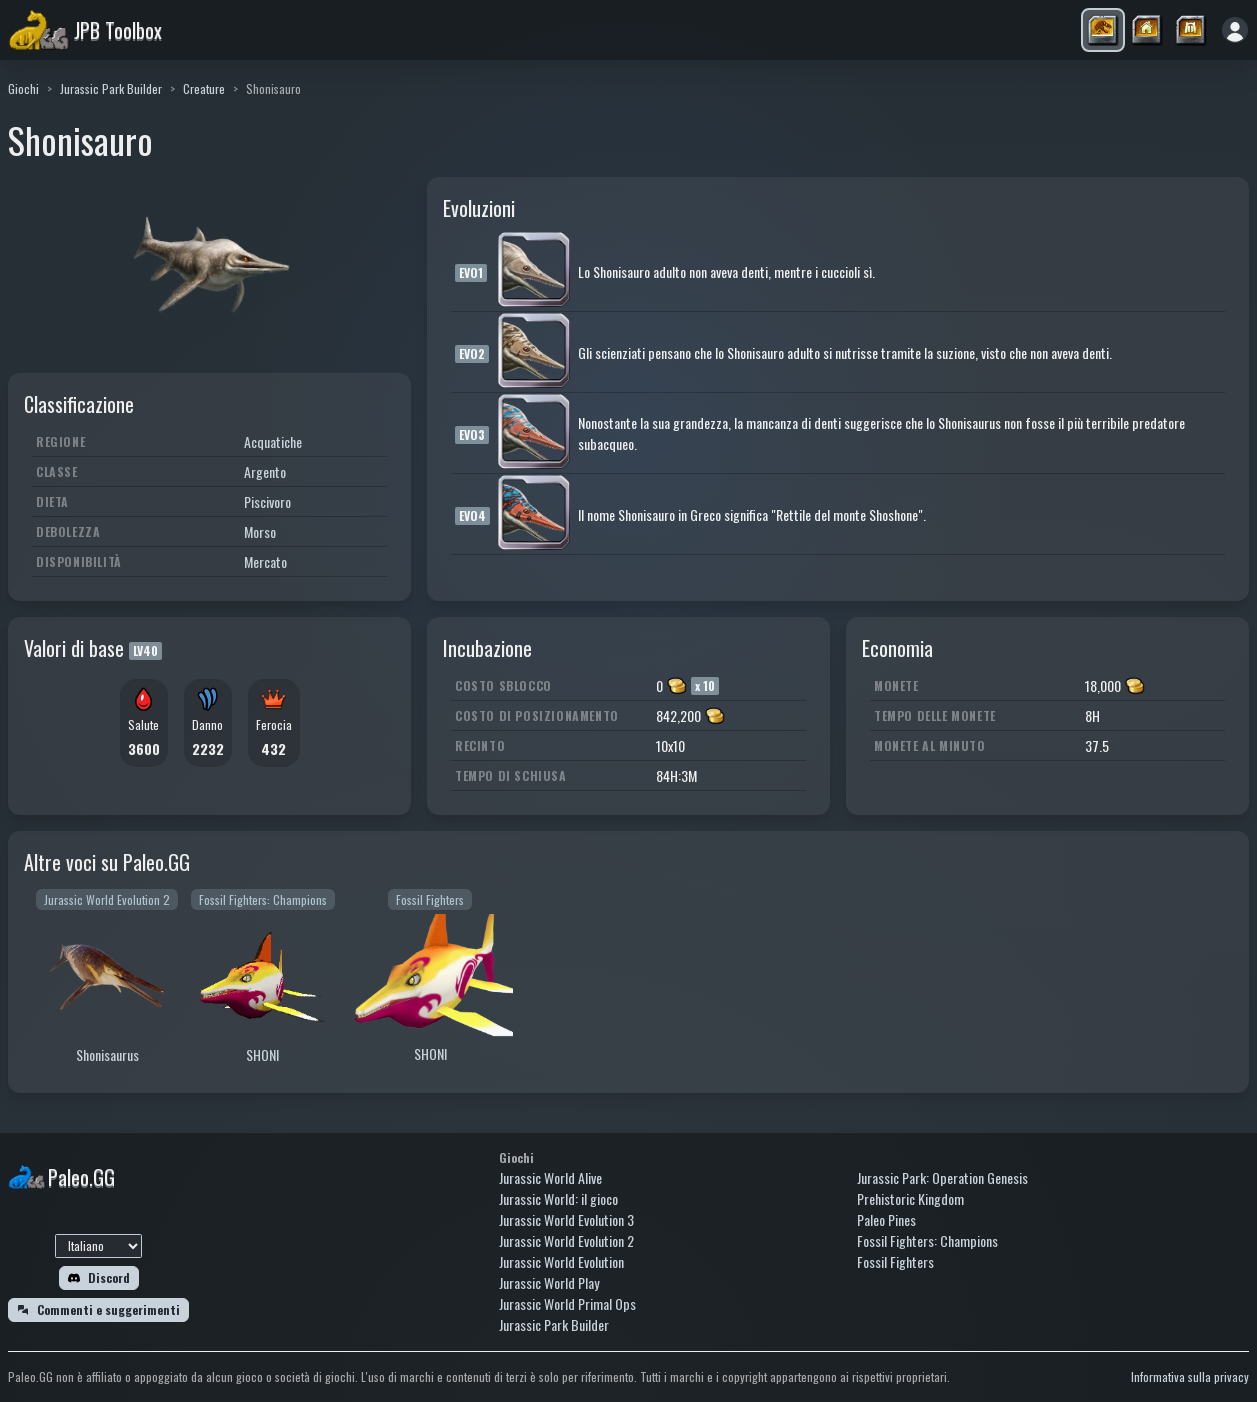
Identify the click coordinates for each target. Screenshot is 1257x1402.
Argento (265, 471)
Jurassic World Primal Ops (567, 1303)
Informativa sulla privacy (1190, 1376)
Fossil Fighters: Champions (927, 1240)
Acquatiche (273, 441)
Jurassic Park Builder (111, 88)
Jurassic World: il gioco (558, 1198)
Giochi (23, 88)
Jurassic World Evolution (561, 1261)
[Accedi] (1235, 30)
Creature (204, 88)
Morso (260, 531)
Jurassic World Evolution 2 (566, 1240)
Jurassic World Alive (550, 1177)
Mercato (265, 561)
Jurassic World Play (549, 1282)
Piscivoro (267, 501)
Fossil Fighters (895, 1261)
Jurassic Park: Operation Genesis (942, 1177)
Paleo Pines (886, 1219)
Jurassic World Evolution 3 (566, 1219)
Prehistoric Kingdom (910, 1198)
